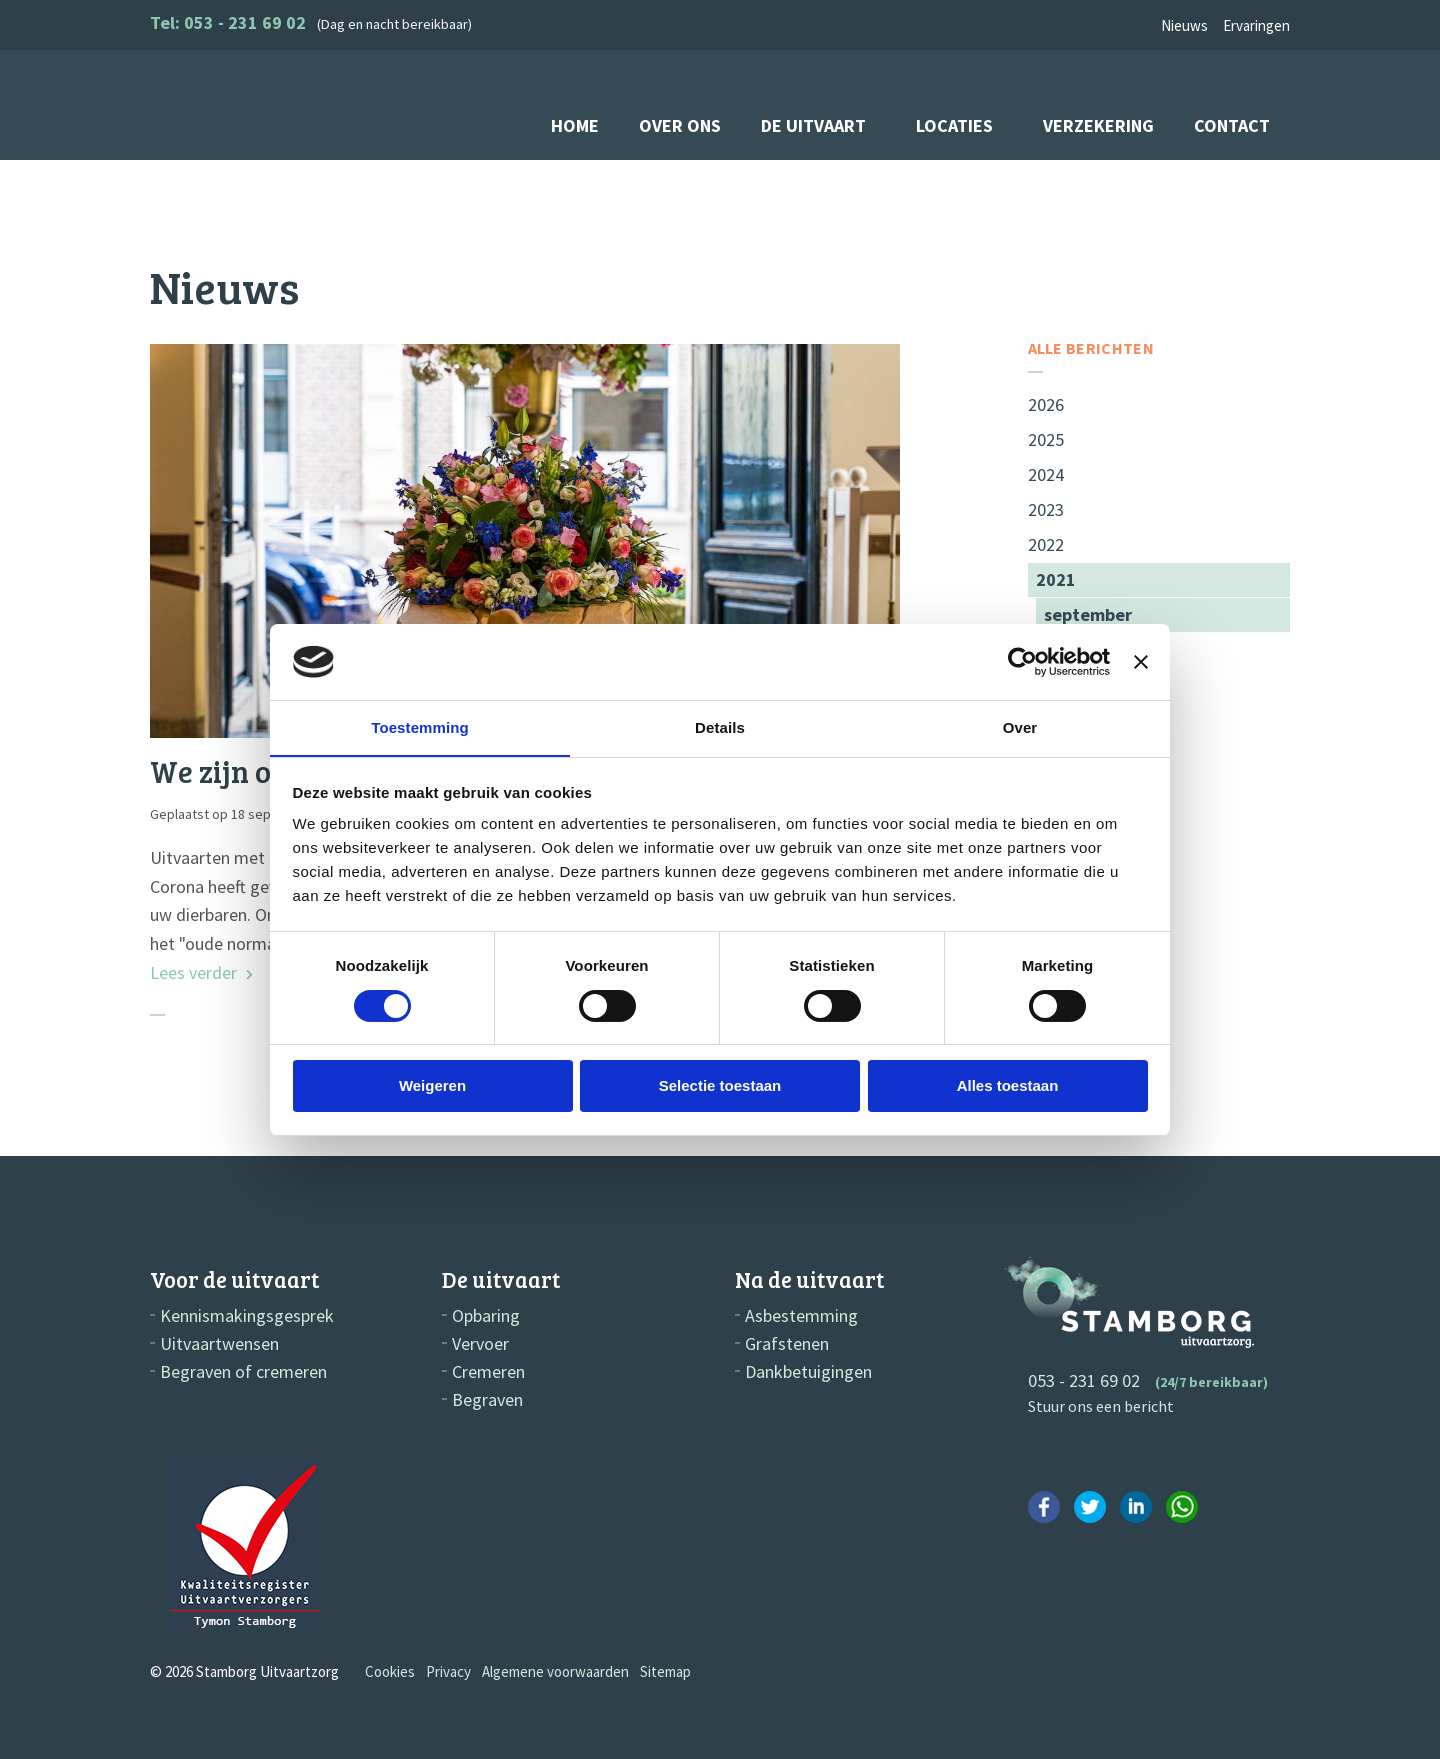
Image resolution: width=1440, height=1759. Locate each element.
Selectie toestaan (720, 1086)
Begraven (487, 1400)
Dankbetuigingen (808, 1372)
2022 (1046, 544)
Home (575, 125)
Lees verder (201, 972)
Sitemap (665, 1671)
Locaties (954, 125)
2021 (1056, 579)
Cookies (390, 1671)
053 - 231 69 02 (1084, 1380)
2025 (1046, 439)
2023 (1046, 509)
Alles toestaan (1008, 1086)
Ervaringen (1256, 25)
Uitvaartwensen (219, 1344)
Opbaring (486, 1316)
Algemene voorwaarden (555, 1671)
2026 (1046, 404)
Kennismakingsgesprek (247, 1316)
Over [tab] (1020, 727)
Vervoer (480, 1344)
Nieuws (1184, 25)
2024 (1046, 474)
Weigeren (432, 1086)
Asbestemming (801, 1316)
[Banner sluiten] (1141, 661)
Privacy (448, 1671)
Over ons (680, 125)
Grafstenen (787, 1344)
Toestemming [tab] (420, 727)
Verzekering (1098, 125)
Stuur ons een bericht (1101, 1406)
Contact (1232, 125)
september (1088, 614)
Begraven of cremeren (243, 1372)
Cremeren (488, 1372)
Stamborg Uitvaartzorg (239, 104)
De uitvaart (813, 125)
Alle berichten (1091, 348)
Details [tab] (720, 727)
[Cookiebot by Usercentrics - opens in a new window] (1022, 661)
